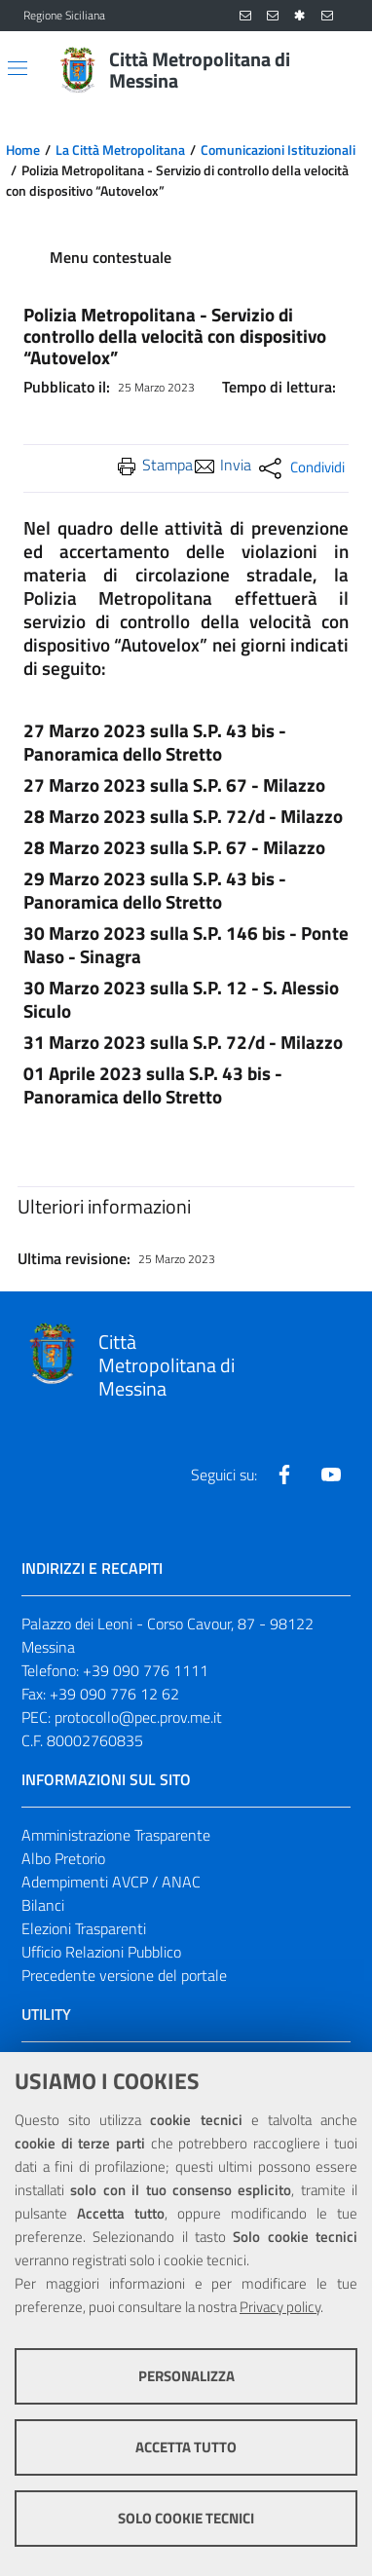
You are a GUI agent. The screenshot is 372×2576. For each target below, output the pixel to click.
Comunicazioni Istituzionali (278, 150)
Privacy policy (280, 2307)
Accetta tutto (186, 2447)
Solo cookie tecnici (186, 2518)
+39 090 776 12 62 (114, 1693)
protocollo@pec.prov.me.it (138, 1717)
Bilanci (42, 1905)
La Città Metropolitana (120, 150)
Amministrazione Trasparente (115, 1835)
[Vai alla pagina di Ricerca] (337, 70)
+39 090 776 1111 (145, 1670)
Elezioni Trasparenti (83, 1928)
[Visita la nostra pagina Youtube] (331, 1474)
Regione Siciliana (64, 15)
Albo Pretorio (63, 1858)
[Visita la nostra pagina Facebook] (284, 1474)
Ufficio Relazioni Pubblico (101, 1951)
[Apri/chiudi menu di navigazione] (17, 68)
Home (23, 150)
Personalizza (186, 2376)
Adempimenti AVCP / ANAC (111, 1881)
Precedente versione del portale (124, 1975)
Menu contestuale (110, 257)
